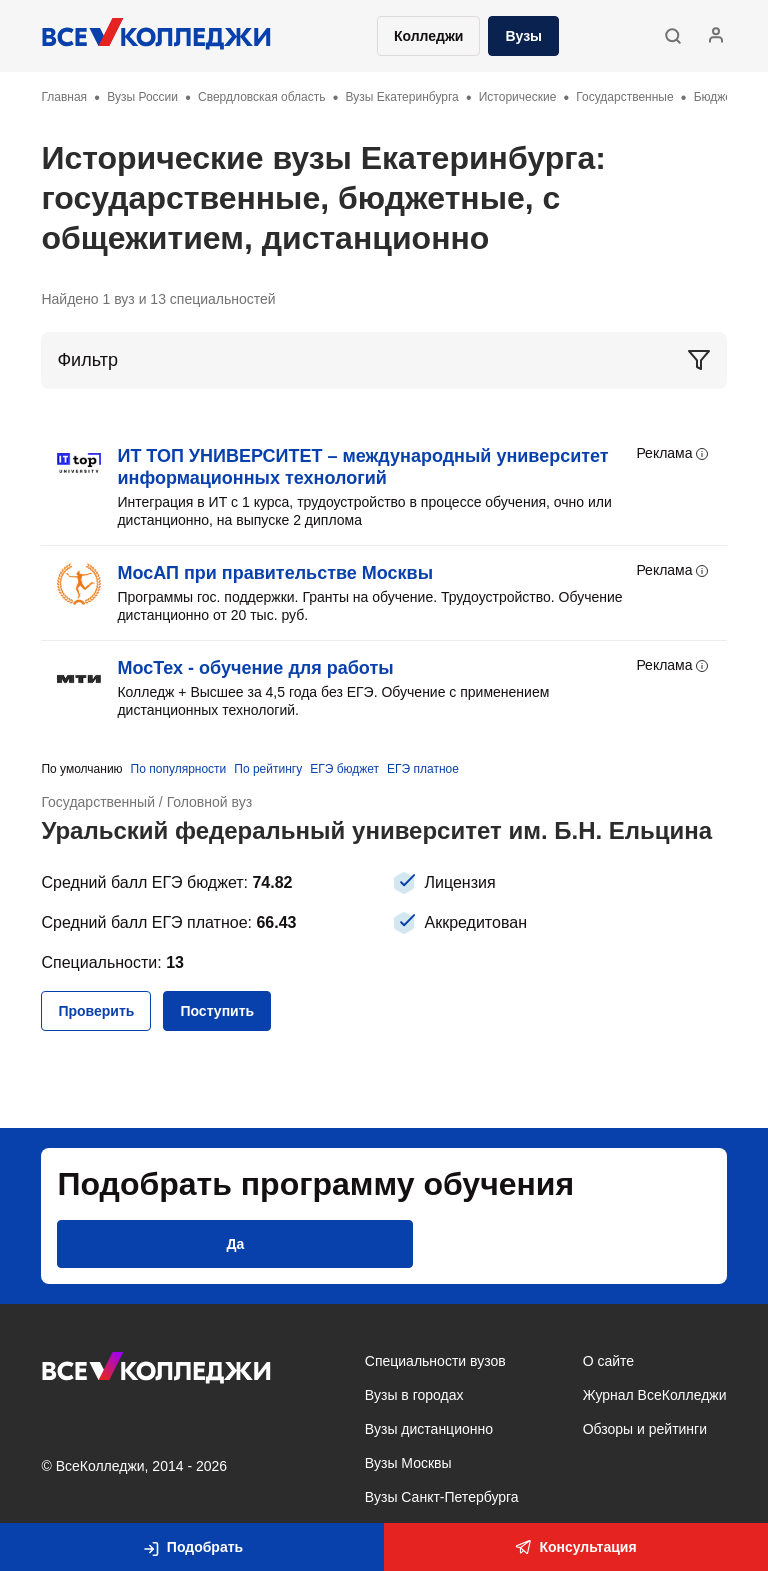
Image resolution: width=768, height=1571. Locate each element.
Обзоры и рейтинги (645, 1429)
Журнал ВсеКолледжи (655, 1395)
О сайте (608, 1361)
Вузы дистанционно (429, 1429)
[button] (672, 36)
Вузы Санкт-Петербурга (442, 1497)
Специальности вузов (435, 1361)
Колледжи (429, 36)
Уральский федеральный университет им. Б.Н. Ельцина (377, 830)
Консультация (575, 1547)
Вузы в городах (414, 1395)
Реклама (673, 454)
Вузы (523, 36)
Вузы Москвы (408, 1463)
